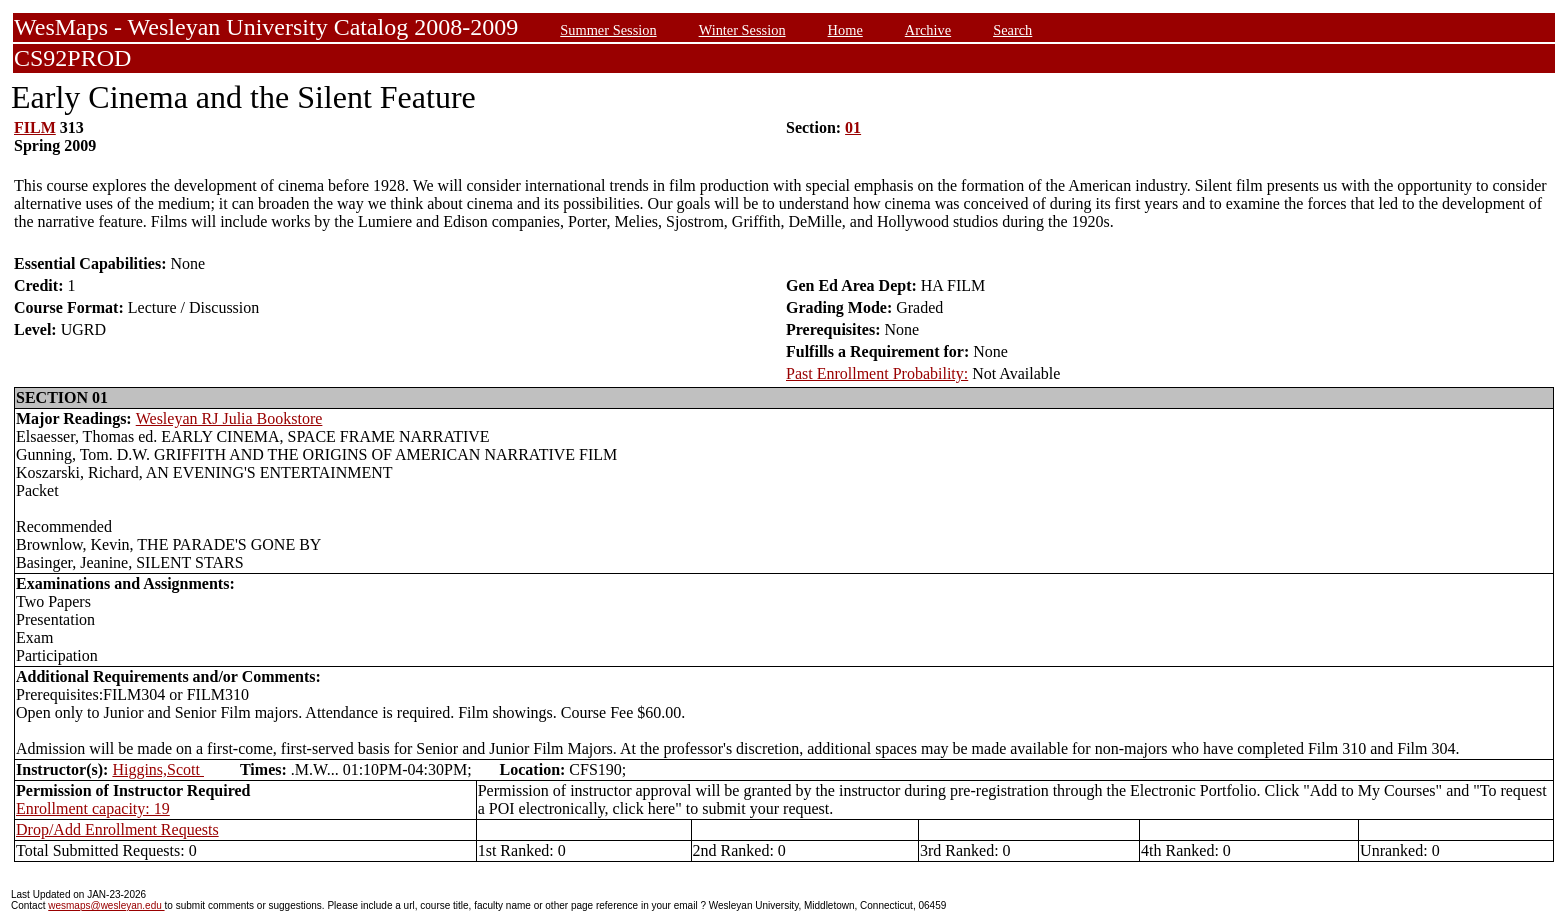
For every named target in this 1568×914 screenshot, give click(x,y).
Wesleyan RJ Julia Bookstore (229, 418)
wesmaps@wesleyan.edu (106, 905)
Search (1012, 30)
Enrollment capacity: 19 (93, 808)
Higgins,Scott (158, 769)
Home (845, 30)
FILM (35, 127)
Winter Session (742, 30)
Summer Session (608, 30)
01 (853, 127)
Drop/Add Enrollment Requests (117, 829)
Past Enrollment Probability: (877, 373)
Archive (928, 30)
